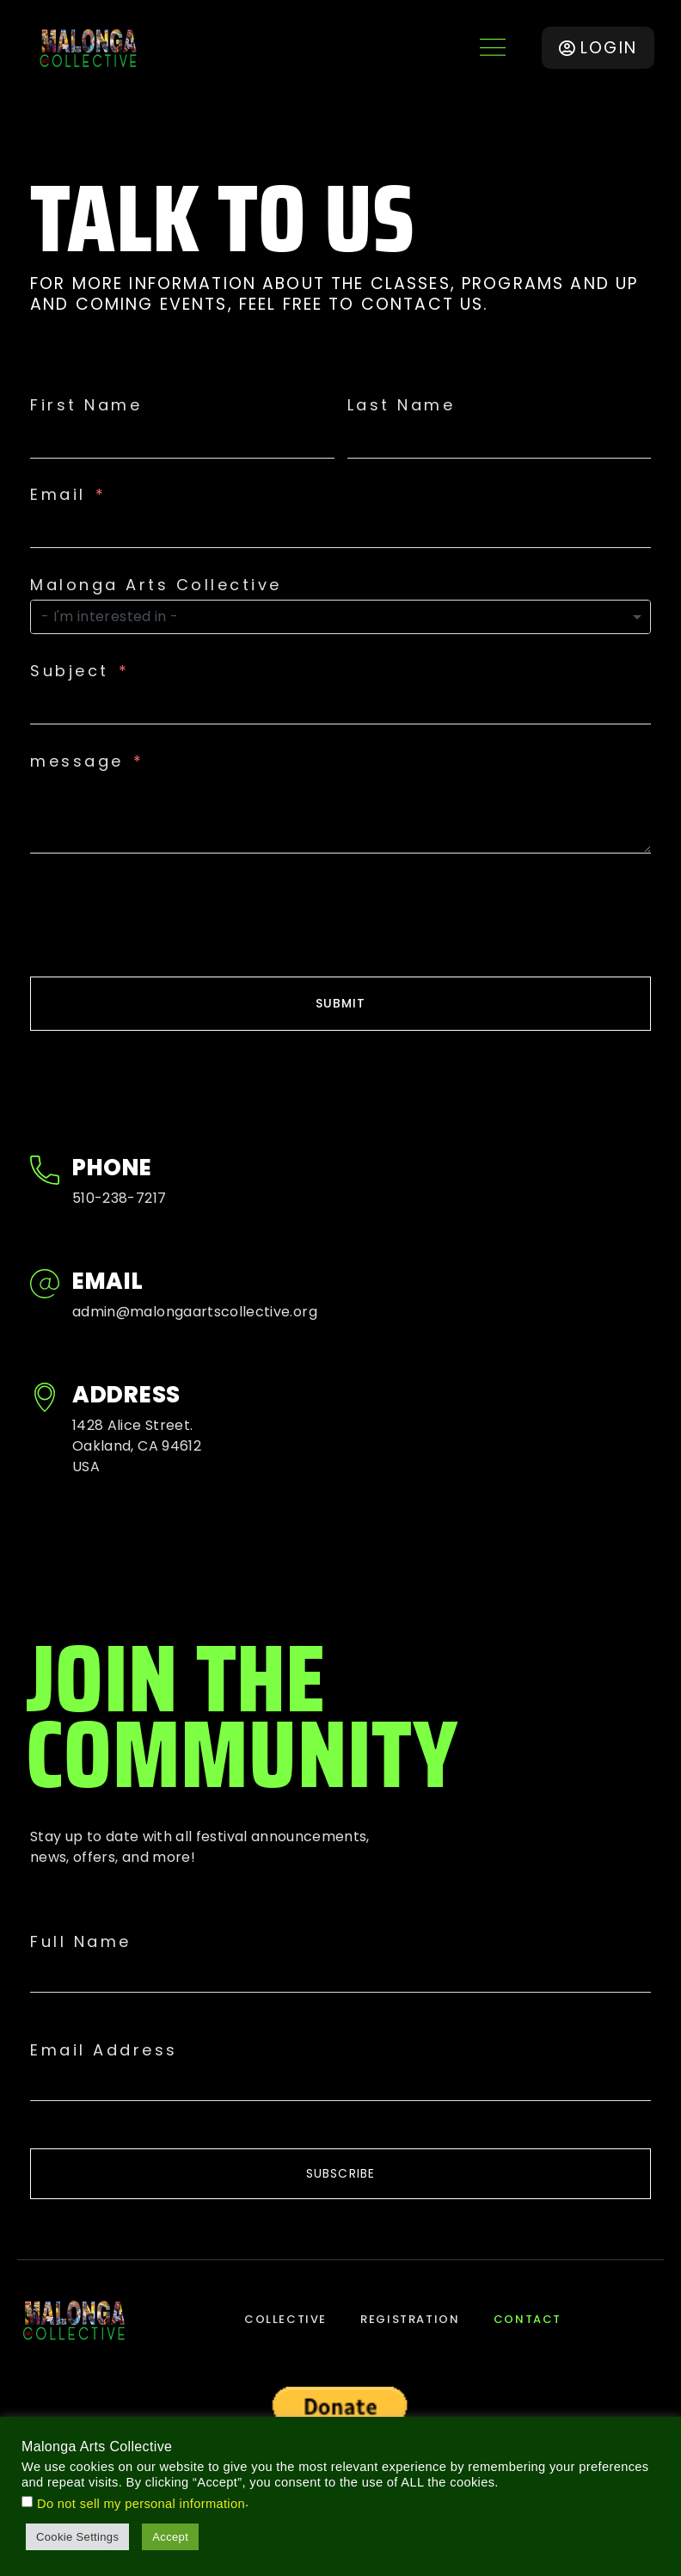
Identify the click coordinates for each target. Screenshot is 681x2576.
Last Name (401, 405)
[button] (492, 47)
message (77, 761)
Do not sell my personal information (141, 2504)
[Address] (44, 1399)
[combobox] (340, 617)
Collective (284, 2320)
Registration (409, 2320)
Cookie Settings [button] (77, 2536)
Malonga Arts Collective (156, 585)
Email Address (104, 2050)
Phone (112, 1167)
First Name (86, 405)
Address (126, 1394)
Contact (528, 2320)
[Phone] (44, 1172)
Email (58, 494)
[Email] (44, 1286)
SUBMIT (341, 1003)
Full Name (81, 1942)
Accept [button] (170, 2536)
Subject (69, 671)
